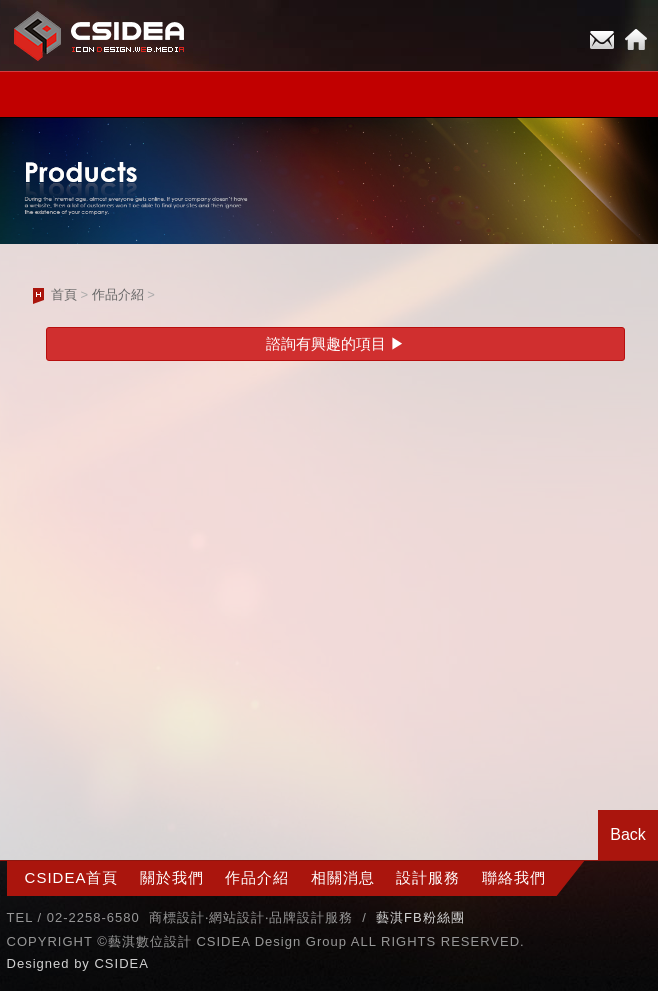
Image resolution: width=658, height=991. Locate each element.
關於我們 (172, 877)
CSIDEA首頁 (72, 877)
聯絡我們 (514, 877)
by (84, 963)
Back (628, 834)
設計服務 (428, 877)
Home (636, 40)
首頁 (64, 294)
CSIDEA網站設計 (100, 35)
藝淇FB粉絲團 (420, 917)
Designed (41, 963)
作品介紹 (118, 294)
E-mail (602, 40)
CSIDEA (121, 963)
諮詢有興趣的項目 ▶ (335, 343)
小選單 (329, 94)
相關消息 (343, 877)
